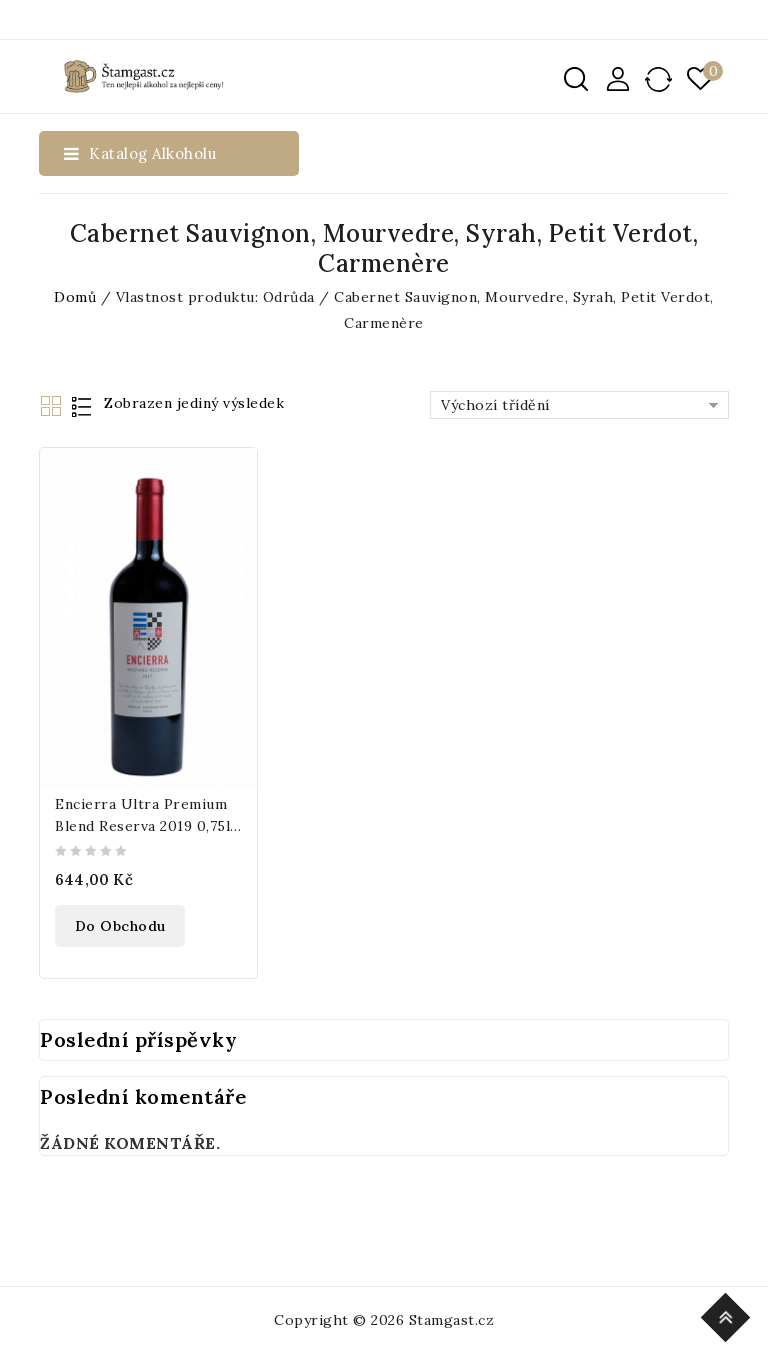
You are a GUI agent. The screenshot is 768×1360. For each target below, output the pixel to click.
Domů (75, 297)
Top (728, 1314)
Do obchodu (120, 926)
